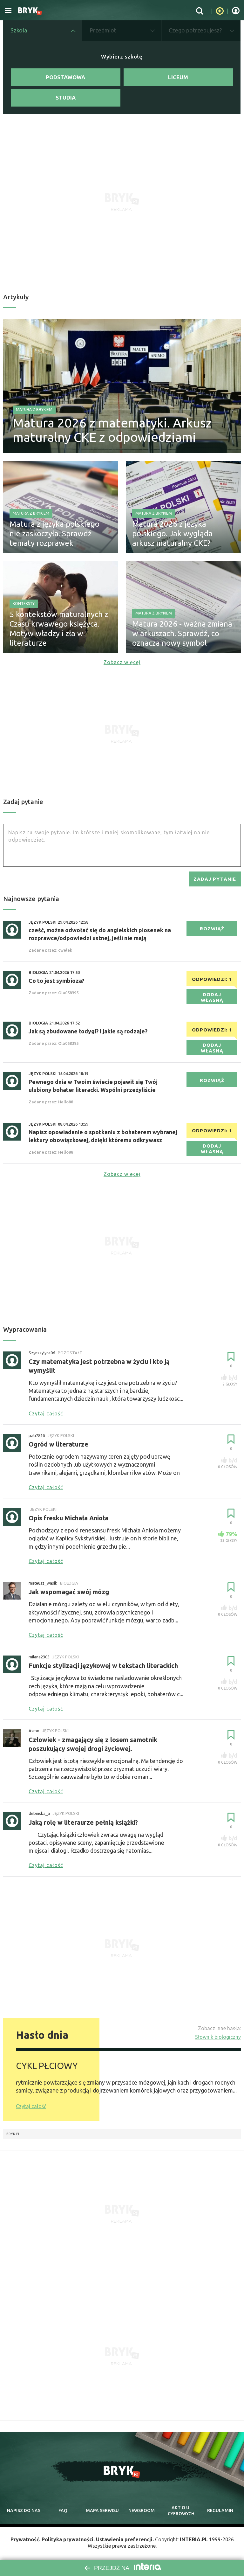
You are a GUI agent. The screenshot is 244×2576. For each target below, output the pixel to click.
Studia (66, 97)
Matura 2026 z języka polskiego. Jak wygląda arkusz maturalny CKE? (172, 533)
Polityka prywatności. (68, 2539)
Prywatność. (25, 2539)
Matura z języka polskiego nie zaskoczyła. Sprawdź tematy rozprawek (54, 533)
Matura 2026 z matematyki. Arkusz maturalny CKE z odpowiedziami (112, 430)
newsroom (141, 2510)
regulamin (220, 2510)
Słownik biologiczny (218, 2037)
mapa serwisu (102, 2510)
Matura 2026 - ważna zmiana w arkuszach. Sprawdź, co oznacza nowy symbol (182, 633)
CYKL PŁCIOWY (47, 2066)
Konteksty (24, 603)
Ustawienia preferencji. (125, 2539)
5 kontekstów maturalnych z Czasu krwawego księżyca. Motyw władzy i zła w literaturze (59, 628)
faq (62, 2510)
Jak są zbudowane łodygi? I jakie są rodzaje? (88, 1031)
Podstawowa (65, 77)
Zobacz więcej (122, 662)
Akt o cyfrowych (181, 2511)
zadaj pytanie (214, 879)
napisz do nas (23, 2510)
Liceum (178, 77)
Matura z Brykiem (34, 409)
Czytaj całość (31, 2106)
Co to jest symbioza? (56, 980)
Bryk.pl (13, 2134)
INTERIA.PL (194, 2539)
